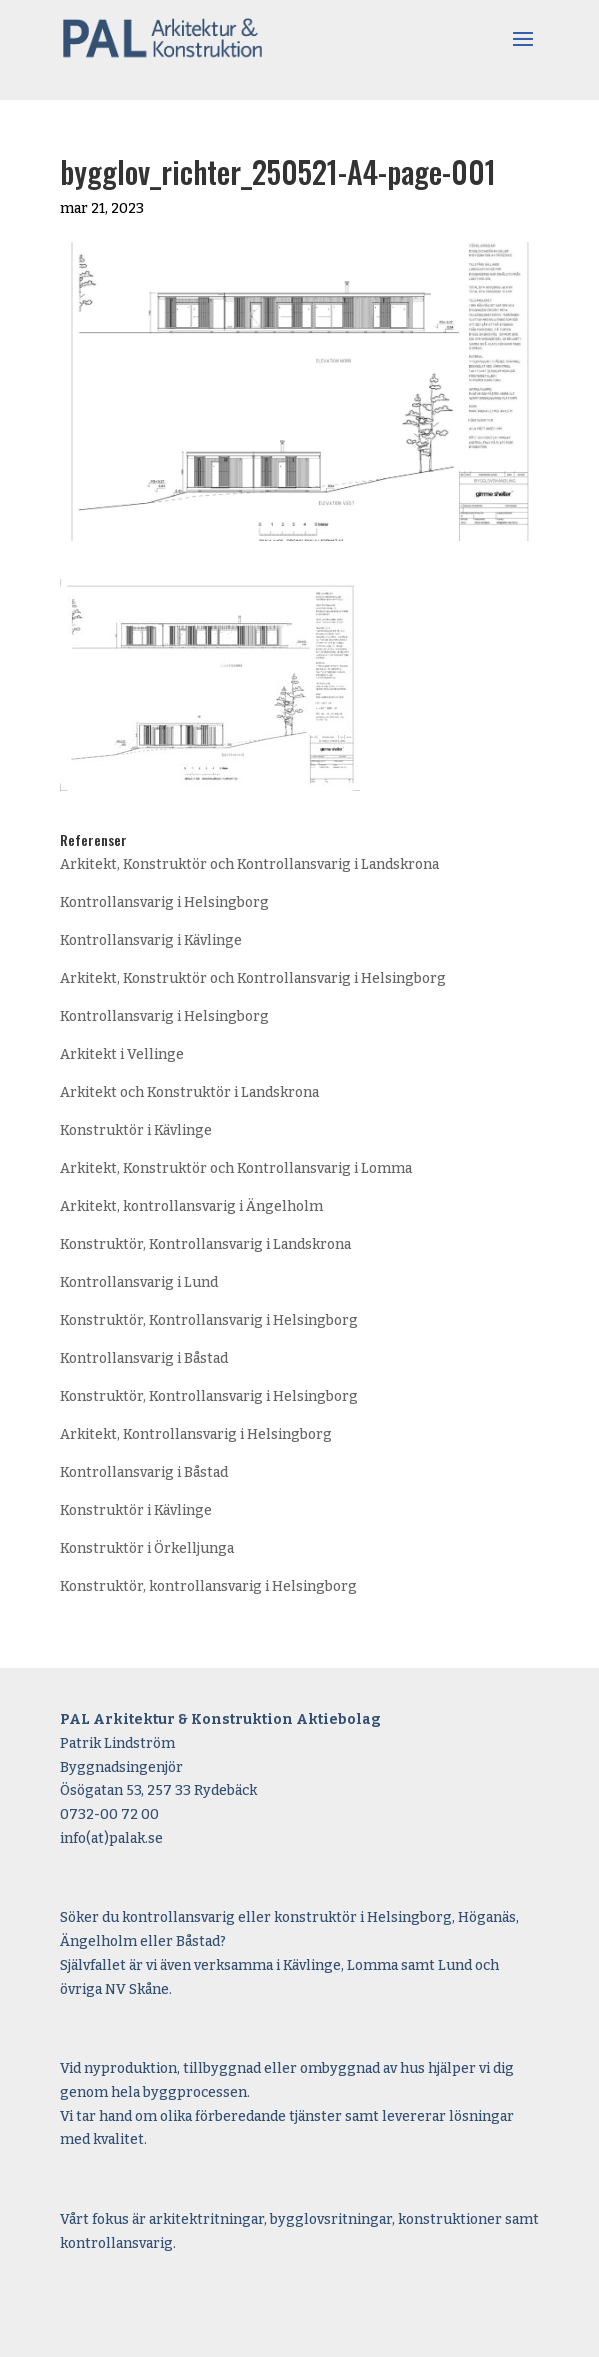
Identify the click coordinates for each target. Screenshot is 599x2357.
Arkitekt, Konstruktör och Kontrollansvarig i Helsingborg (253, 978)
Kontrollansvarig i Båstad (144, 1358)
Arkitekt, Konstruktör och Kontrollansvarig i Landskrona (249, 864)
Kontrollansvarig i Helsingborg (164, 902)
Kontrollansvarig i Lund (139, 1282)
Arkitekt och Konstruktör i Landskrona (189, 1092)
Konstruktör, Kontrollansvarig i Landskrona (205, 1244)
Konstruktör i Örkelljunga (147, 1548)
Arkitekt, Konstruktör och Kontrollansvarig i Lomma (236, 1168)
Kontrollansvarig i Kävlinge (151, 940)
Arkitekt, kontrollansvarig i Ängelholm (191, 1206)
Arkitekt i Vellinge (122, 1054)
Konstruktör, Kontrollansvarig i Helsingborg (209, 1320)
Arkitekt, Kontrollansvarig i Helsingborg (196, 1434)
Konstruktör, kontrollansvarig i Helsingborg (208, 1586)
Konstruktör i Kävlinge (136, 1130)
